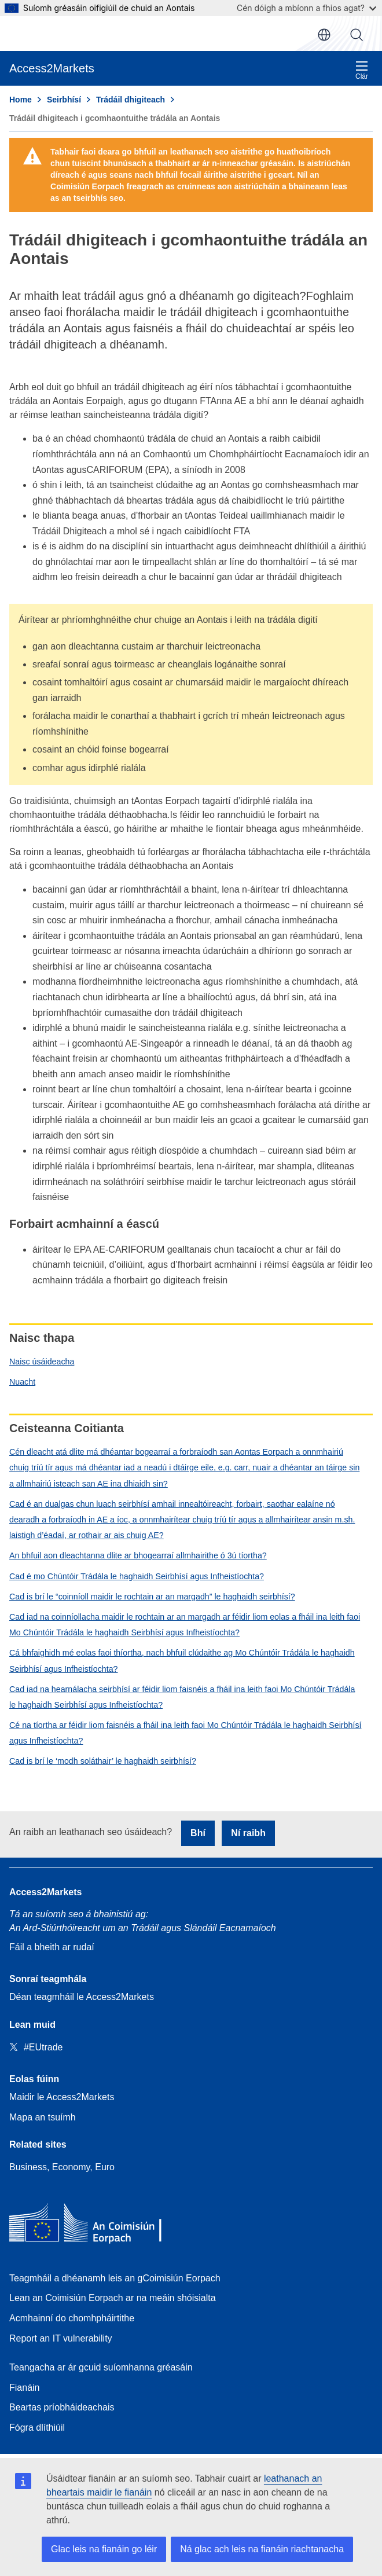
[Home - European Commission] (93, 2225)
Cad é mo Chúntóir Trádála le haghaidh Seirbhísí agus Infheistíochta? (136, 1576)
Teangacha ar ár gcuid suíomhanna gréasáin (101, 2367)
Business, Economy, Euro (62, 2167)
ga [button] (324, 35)
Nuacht (22, 1381)
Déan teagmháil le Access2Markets (81, 1997)
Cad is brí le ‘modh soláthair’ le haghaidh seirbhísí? (102, 1761)
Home (20, 99)
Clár (361, 70)
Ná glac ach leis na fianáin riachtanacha (262, 2549)
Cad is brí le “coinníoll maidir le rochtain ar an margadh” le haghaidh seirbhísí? (152, 1596)
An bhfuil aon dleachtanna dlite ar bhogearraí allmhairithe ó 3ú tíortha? (138, 1555)
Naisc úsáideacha (41, 1361)
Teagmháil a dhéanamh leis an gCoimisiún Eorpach (115, 2278)
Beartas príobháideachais (61, 2407)
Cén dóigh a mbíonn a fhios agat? (306, 8)
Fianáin (24, 2387)
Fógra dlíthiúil (37, 2427)
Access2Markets (45, 1892)
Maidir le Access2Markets (61, 2097)
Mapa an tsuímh (42, 2117)
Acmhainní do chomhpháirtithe (71, 2318)
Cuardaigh (356, 35)
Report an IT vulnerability (60, 2338)
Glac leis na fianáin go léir (104, 2549)
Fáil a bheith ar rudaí (51, 1947)
